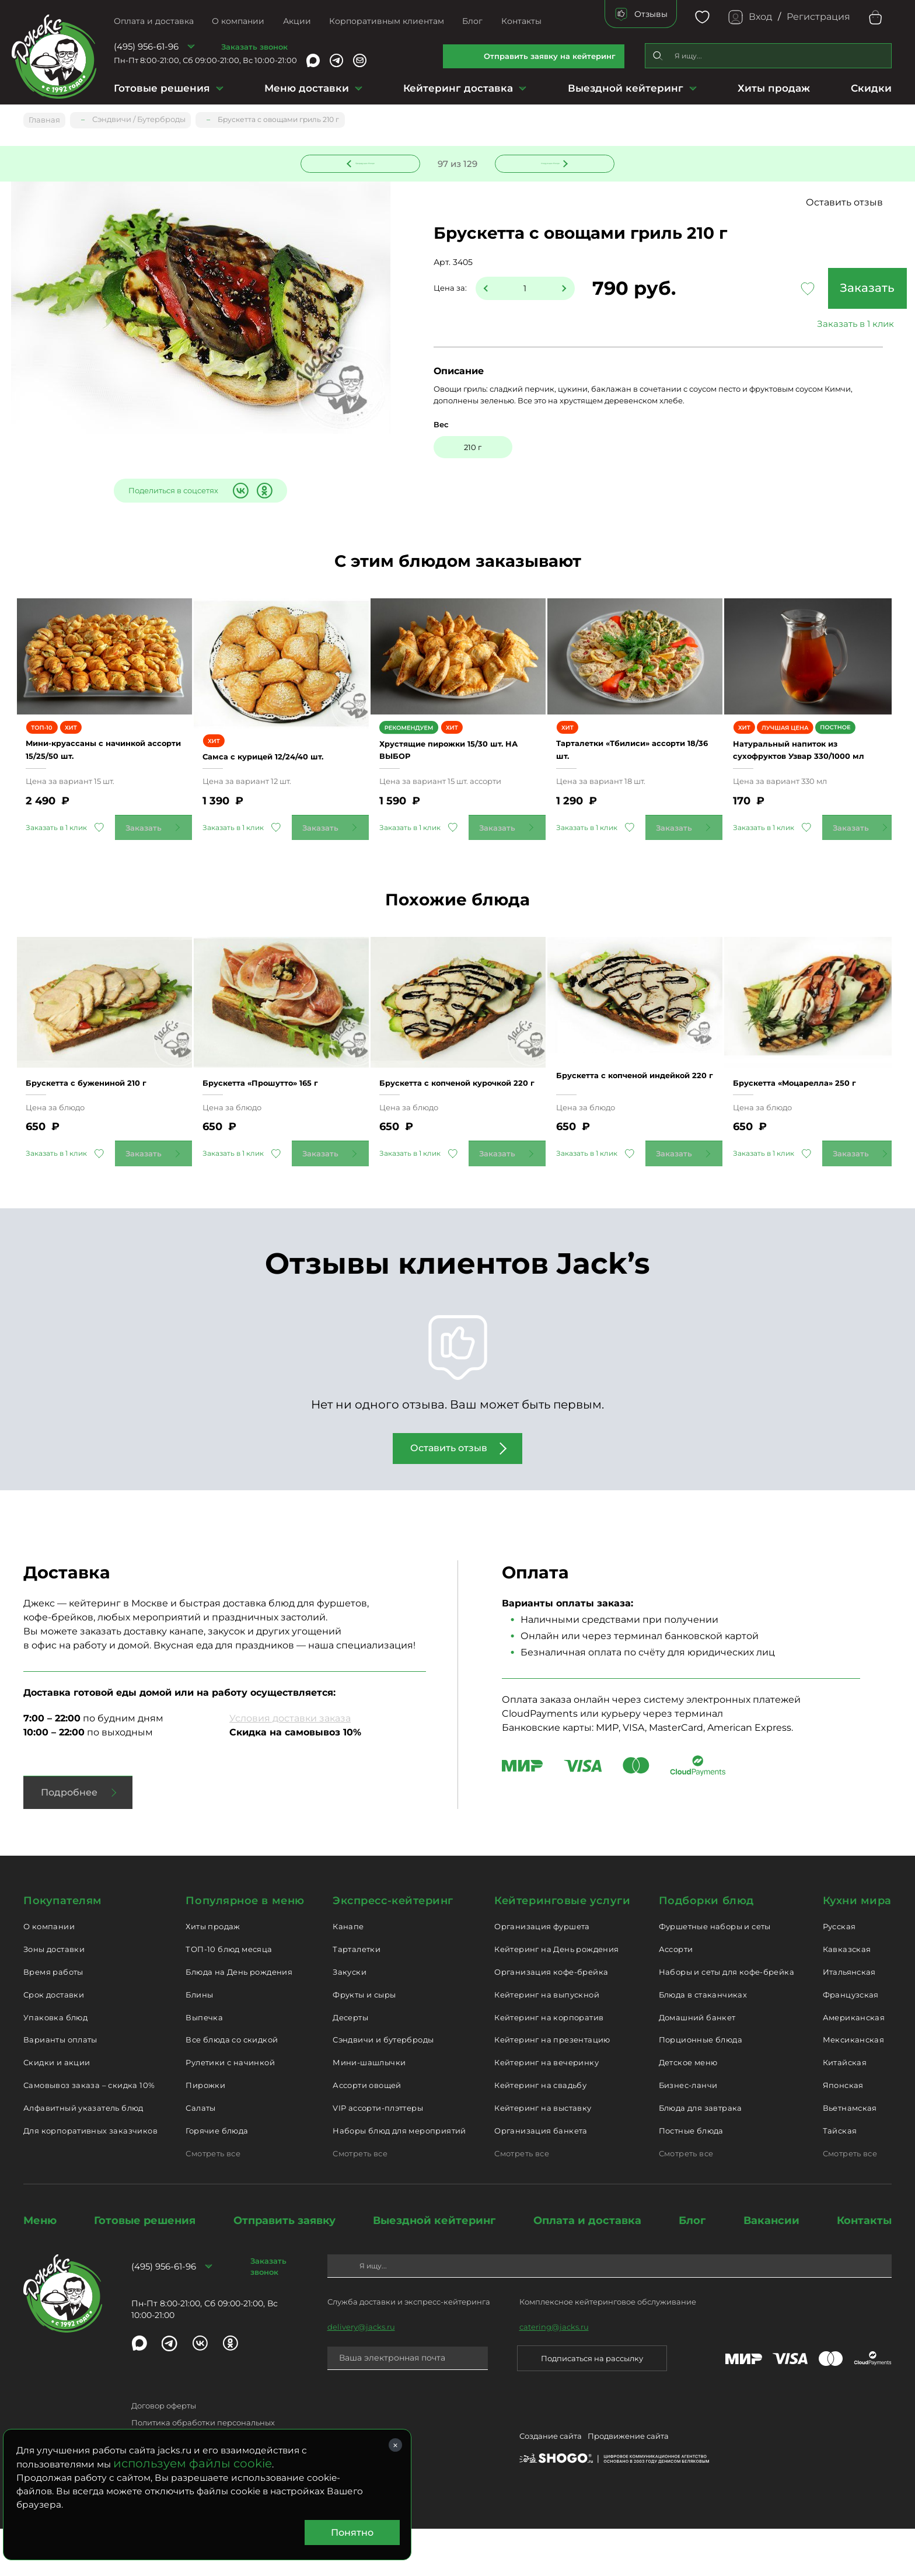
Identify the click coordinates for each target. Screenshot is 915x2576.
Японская (843, 2132)
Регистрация (818, 16)
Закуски (349, 2018)
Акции (297, 21)
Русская (839, 1973)
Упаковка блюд (55, 2064)
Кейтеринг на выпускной (546, 2041)
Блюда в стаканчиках (703, 2041)
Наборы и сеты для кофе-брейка (726, 2018)
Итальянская (849, 2018)
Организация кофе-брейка (551, 2018)
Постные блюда (691, 2177)
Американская (854, 2064)
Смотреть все (213, 2200)
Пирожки (205, 2132)
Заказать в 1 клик (804, 324)
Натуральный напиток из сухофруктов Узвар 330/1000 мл (804, 775)
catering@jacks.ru (554, 2373)
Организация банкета (540, 2177)
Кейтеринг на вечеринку (546, 2109)
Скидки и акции (56, 2109)
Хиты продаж (774, 88)
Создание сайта (550, 2485)
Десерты (350, 2064)
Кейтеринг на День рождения (556, 1995)
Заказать (804, 290)
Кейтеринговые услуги (562, 1947)
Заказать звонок (254, 46)
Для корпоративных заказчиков (90, 2177)
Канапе (348, 1973)
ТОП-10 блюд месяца (229, 1995)
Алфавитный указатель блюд (83, 2154)
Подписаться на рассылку (592, 2405)
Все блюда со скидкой (232, 2087)
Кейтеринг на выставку (542, 2154)
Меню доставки (306, 88)
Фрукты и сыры (364, 2041)
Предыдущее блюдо (367, 161)
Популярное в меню (245, 1947)
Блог (472, 21)
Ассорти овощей (367, 2132)
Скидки (871, 88)
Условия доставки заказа (290, 1764)
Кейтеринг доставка (458, 88)
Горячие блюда (217, 2177)
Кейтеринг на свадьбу (540, 2132)
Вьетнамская (850, 2154)
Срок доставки (53, 2041)
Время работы (53, 2018)
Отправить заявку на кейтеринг (550, 56)
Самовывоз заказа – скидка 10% (89, 2132)
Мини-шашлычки (369, 2109)
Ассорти (676, 1995)
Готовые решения (162, 88)
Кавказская (847, 1995)
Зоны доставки (54, 1995)
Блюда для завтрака (700, 2154)
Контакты (521, 21)
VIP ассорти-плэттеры (378, 2154)
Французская (851, 2041)
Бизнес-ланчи (688, 2132)
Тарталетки (356, 1995)
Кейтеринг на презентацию (552, 2087)
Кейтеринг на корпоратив (548, 2064)
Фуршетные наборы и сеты (715, 1973)
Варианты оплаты (60, 2087)
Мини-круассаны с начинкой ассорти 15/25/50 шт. (100, 774)
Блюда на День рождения (239, 2018)
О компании (238, 21)
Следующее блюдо (548, 161)
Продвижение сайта (628, 2485)
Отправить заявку (284, 2267)
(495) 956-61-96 (146, 46)
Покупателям (62, 1947)
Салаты (200, 2154)
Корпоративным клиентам (386, 21)
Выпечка (204, 2064)
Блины (199, 2041)
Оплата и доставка (154, 21)
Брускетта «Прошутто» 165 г (280, 1123)
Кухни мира (857, 1947)
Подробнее (69, 1839)
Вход (760, 16)
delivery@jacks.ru (361, 2373)
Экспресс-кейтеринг (393, 1947)
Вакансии (771, 2267)
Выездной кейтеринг (625, 88)
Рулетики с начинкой (230, 2109)
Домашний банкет (697, 2064)
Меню (40, 2267)
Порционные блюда (700, 2087)
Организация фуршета (541, 1973)
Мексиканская (854, 2087)
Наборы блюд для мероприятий (399, 2177)
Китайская (845, 2109)
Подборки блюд (706, 1947)
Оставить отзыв (844, 203)
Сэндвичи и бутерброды (383, 2087)
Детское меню (688, 2109)
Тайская (840, 2177)
